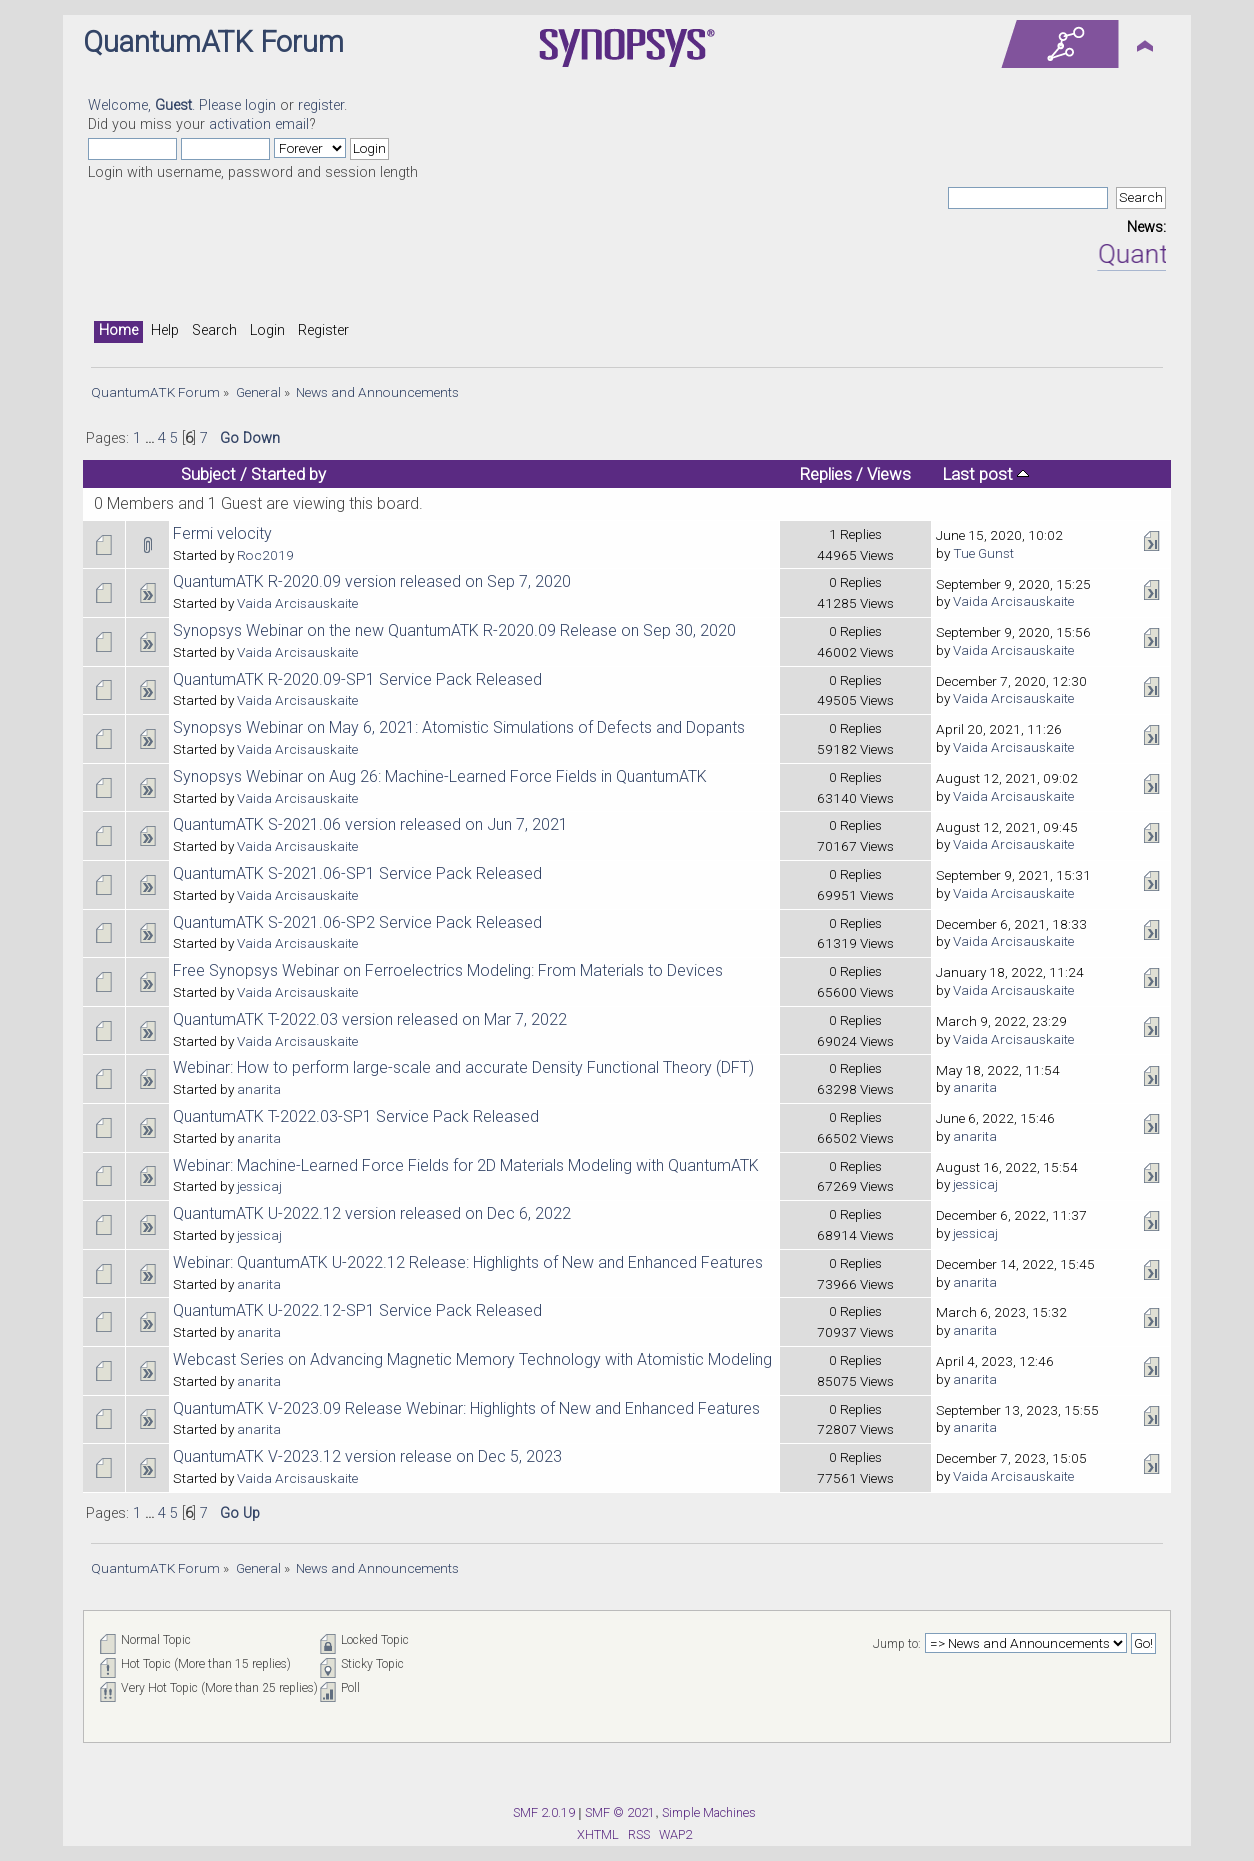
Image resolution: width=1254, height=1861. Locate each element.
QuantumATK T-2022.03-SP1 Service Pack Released (356, 1116)
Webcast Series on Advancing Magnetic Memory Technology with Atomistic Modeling (472, 1359)
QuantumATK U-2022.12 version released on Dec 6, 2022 (372, 1213)
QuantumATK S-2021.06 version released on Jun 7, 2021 (370, 824)
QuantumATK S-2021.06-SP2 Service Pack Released (357, 922)
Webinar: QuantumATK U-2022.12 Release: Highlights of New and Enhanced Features (468, 1262)
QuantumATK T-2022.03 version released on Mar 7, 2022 (370, 1019)
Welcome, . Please (166, 105)
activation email (259, 124)
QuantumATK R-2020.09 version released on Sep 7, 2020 (372, 581)
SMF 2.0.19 (544, 1812)
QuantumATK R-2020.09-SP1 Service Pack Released (357, 679)
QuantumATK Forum (213, 42)
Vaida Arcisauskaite (297, 603)
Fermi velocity (222, 533)
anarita (259, 1089)
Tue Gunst (983, 553)
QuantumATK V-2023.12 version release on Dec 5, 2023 (367, 1456)
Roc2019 (265, 555)
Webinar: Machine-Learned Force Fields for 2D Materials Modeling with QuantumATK (466, 1165)
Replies (826, 474)
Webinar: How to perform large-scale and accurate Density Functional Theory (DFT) (463, 1067)
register (321, 105)
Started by (288, 474)
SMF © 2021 (620, 1812)
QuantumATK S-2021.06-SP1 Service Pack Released (357, 873)
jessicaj (259, 1186)
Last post (986, 474)
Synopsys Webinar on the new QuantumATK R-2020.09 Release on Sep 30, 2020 (454, 630)
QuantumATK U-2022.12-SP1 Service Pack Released (357, 1310)
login (260, 105)
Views (889, 474)
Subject (208, 474)
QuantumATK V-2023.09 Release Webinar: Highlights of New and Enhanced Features (466, 1408)
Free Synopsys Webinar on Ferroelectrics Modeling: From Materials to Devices (448, 970)
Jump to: (897, 1644)
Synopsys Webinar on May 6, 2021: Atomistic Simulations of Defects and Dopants (459, 727)
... (151, 438)
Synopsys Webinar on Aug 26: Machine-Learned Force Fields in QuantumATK (440, 776)
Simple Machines (709, 1812)
